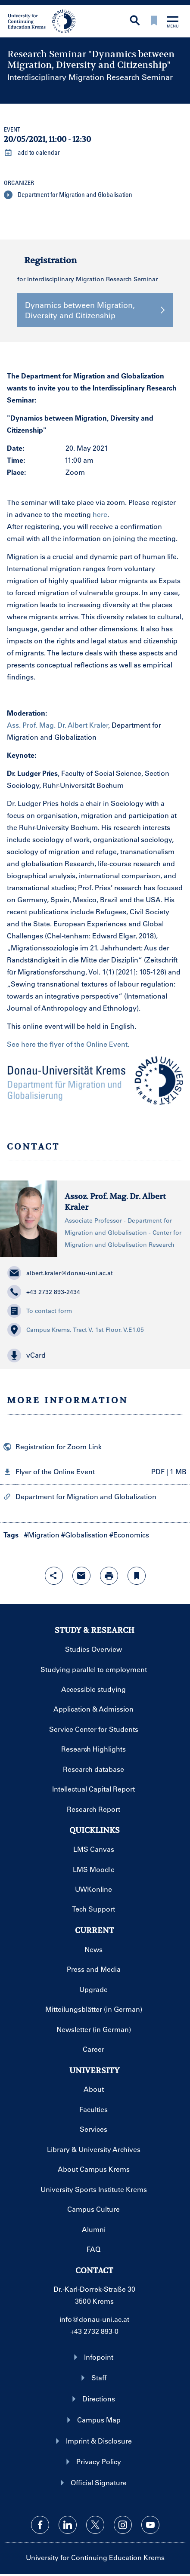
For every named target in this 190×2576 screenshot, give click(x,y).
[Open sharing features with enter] (54, 1576)
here (100, 514)
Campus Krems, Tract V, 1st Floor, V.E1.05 (75, 1330)
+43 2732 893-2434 (43, 1292)
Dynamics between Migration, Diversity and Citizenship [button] (95, 310)
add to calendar (32, 152)
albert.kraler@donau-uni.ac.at (60, 1273)
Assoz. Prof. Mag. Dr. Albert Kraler (115, 1201)
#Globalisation (84, 1534)
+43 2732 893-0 (94, 2331)
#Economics (129, 1534)
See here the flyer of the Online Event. (68, 1043)
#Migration (41, 1534)
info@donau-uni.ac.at (94, 2319)
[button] (95, 1355)
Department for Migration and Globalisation (68, 195)
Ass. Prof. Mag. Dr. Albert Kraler (57, 724)
